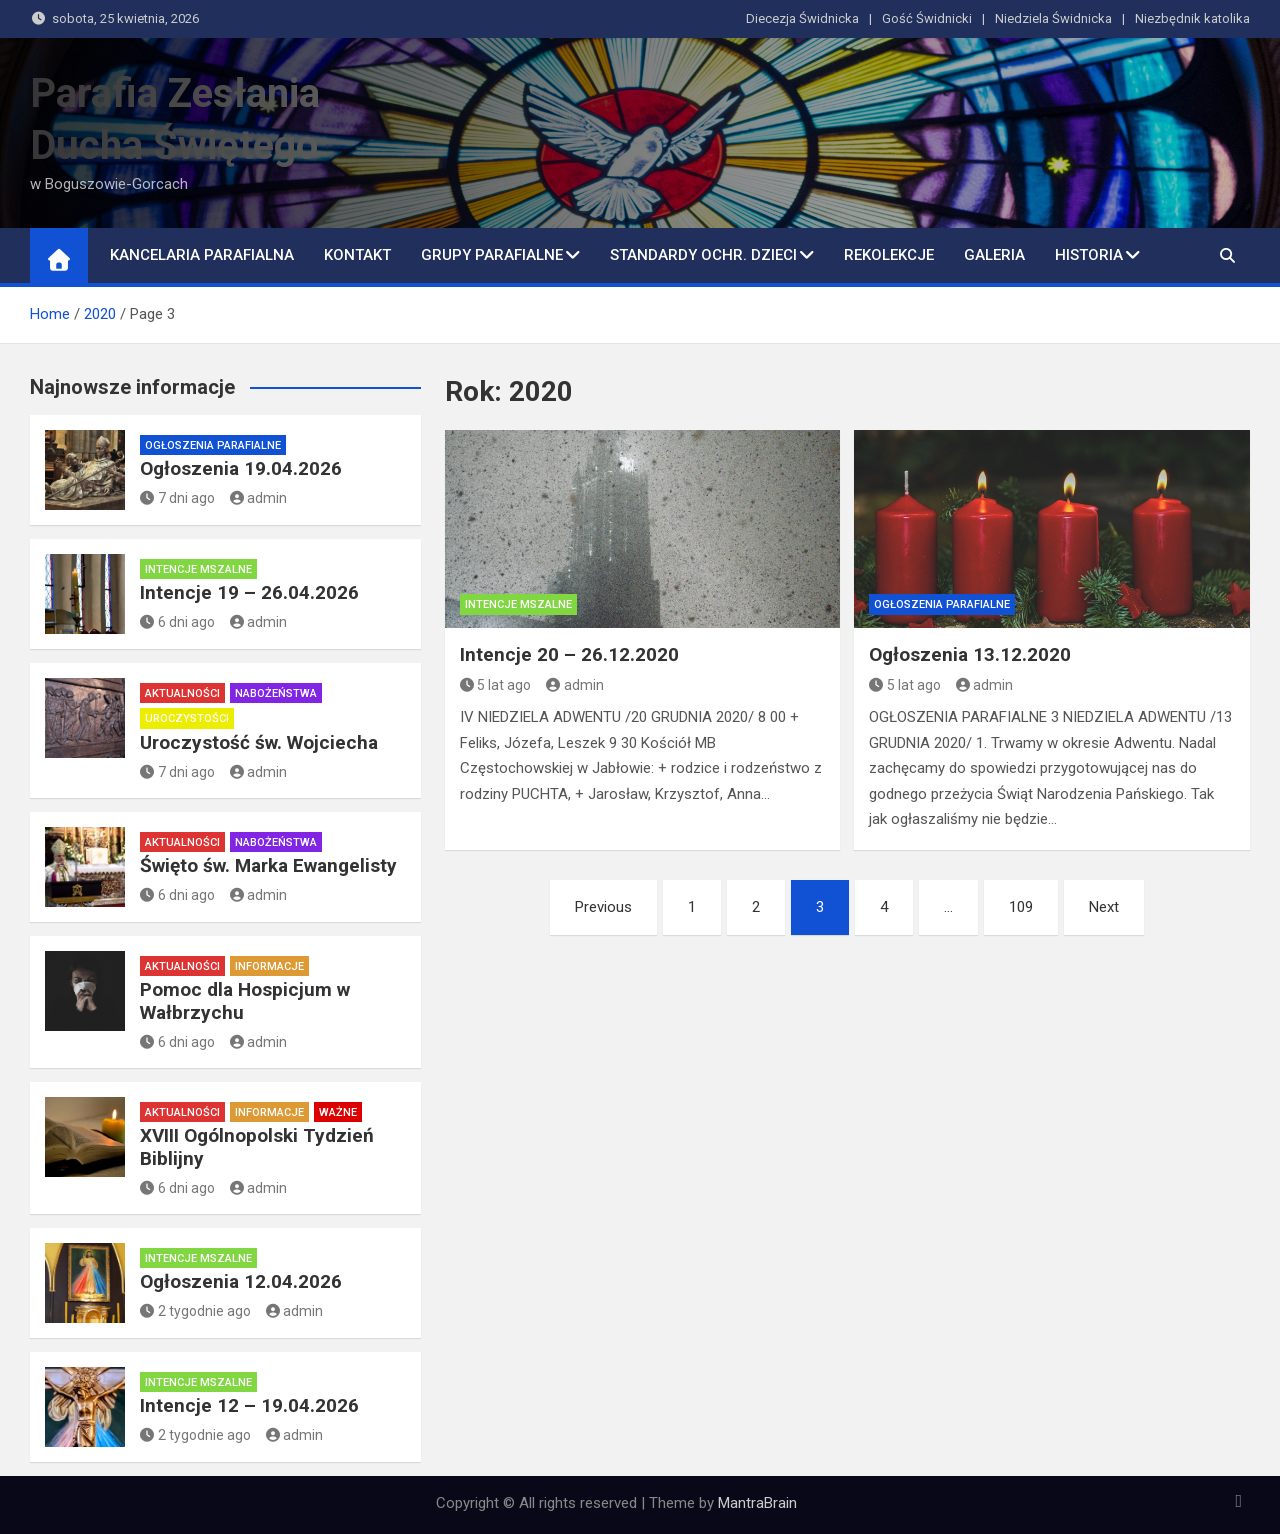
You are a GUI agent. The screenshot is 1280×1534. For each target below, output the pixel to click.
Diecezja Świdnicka (802, 18)
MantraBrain (757, 1503)
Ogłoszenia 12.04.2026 (241, 1281)
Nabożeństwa (276, 693)
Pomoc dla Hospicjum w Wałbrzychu (245, 1001)
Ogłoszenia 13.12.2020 (970, 654)
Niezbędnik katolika (1192, 18)
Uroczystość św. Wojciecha (259, 742)
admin (575, 685)
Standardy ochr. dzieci (703, 255)
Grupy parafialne (492, 255)
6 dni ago (177, 622)
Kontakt (357, 255)
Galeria (994, 255)
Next (1104, 907)
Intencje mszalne (518, 604)
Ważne (338, 1112)
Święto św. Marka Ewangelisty (268, 865)
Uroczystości (187, 718)
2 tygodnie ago (195, 1311)
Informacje (269, 966)
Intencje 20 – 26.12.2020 (569, 654)
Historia (1089, 255)
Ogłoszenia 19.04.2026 (241, 468)
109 (1021, 907)
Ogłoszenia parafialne (942, 604)
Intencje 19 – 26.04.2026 (249, 592)
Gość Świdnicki (927, 18)
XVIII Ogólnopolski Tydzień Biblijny (257, 1147)
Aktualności (182, 693)
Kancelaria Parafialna (202, 255)
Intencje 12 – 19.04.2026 (249, 1405)
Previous (603, 907)
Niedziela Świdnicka (1053, 18)
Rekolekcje (889, 255)
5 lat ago (496, 685)
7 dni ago (177, 498)
